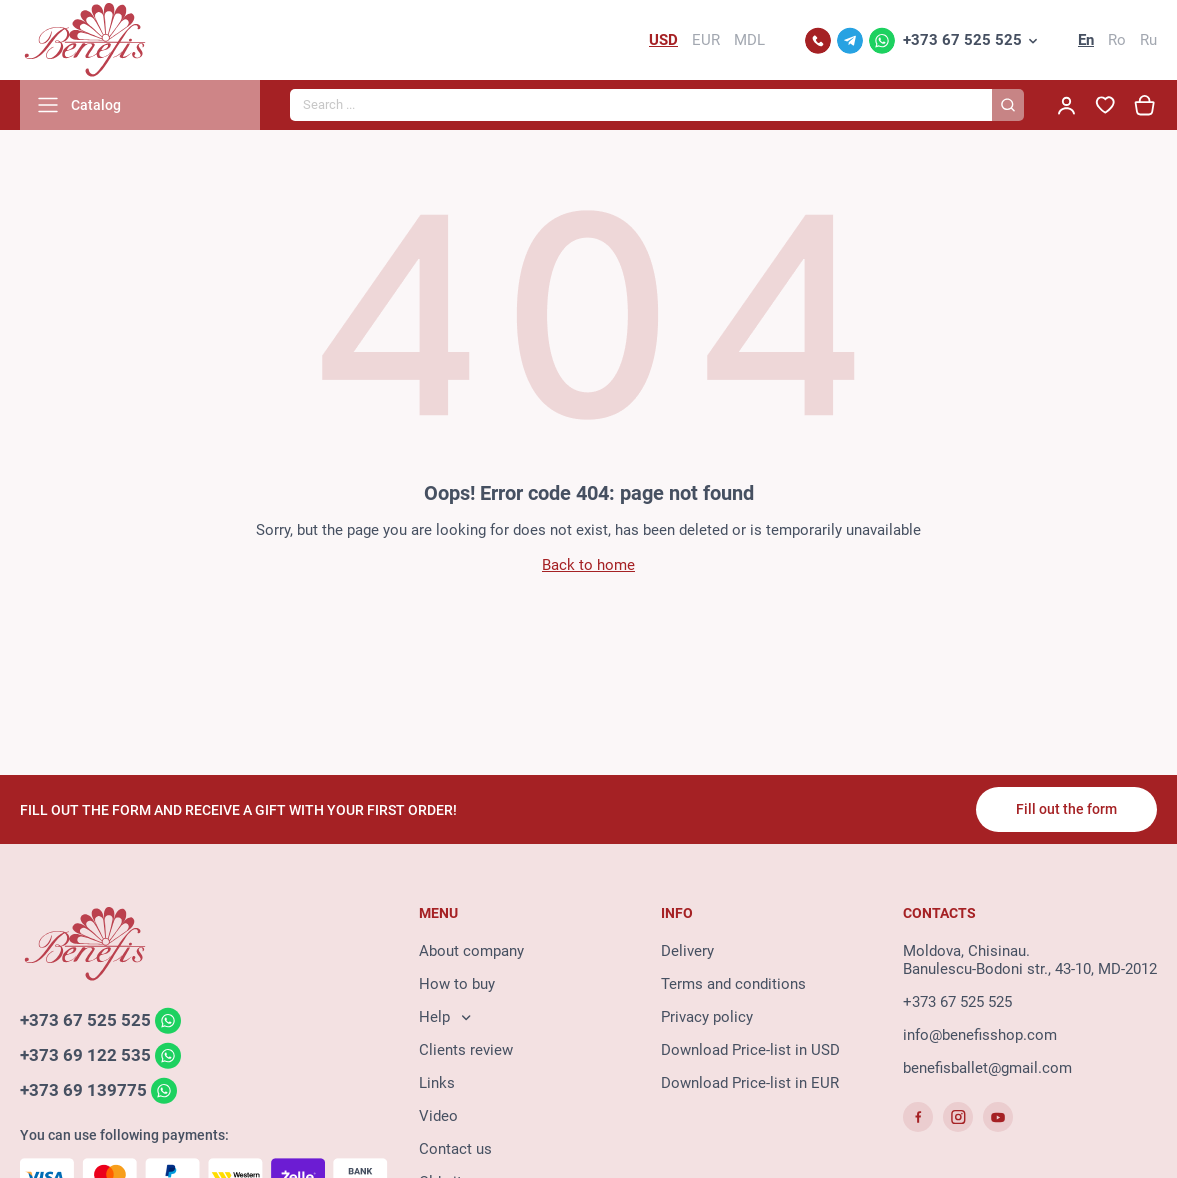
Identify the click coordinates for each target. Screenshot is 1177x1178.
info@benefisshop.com (980, 1035)
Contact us (455, 1149)
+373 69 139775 (83, 1090)
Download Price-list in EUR (750, 1083)
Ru (1148, 40)
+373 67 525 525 (962, 40)
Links (437, 1083)
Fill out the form (1066, 809)
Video (438, 1116)
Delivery (687, 951)
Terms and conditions (733, 984)
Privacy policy (707, 1017)
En (1086, 40)
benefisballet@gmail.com (987, 1068)
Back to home (588, 565)
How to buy (457, 984)
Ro (1117, 40)
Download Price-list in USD (750, 1050)
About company (471, 951)
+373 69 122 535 (85, 1055)
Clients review (466, 1050)
